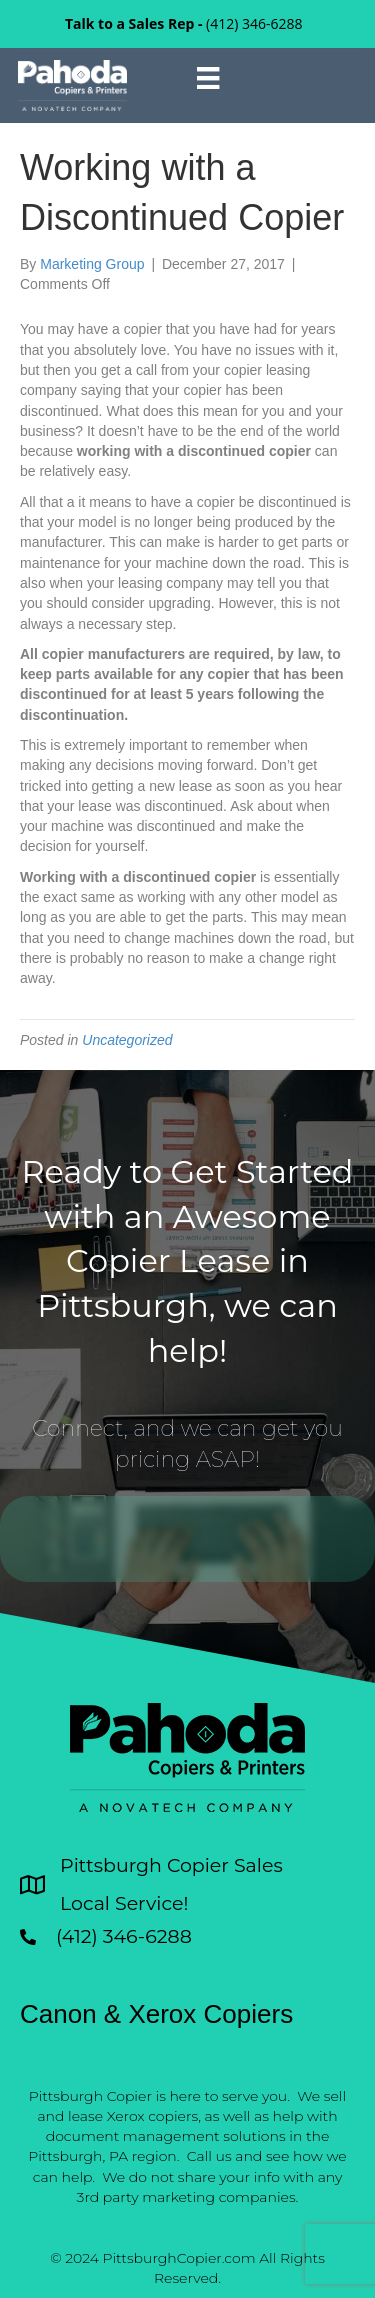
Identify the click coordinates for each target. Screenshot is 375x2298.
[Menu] (208, 78)
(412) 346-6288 (254, 23)
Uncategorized (127, 1040)
